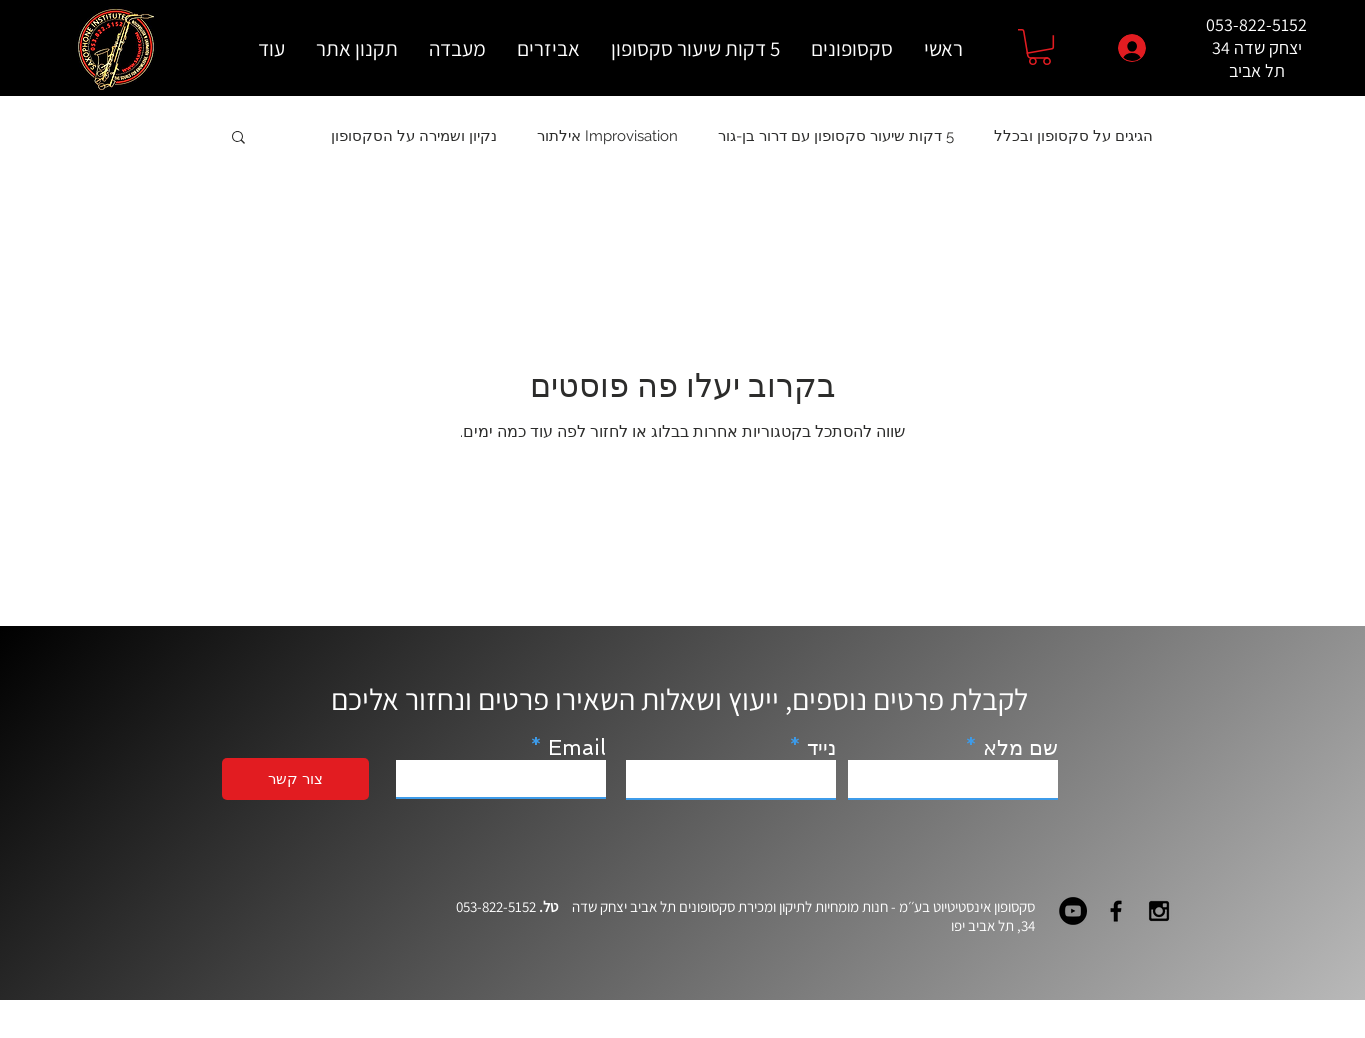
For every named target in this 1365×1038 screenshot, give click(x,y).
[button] (1039, 47)
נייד (821, 747)
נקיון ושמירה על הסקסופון (414, 136)
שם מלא (1020, 747)
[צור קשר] (295, 779)
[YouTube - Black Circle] (1073, 911)
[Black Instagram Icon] (1159, 911)
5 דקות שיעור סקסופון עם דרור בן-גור (836, 136)
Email (577, 747)
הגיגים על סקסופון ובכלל (1073, 136)
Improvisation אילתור (607, 136)
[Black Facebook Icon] (1116, 911)
